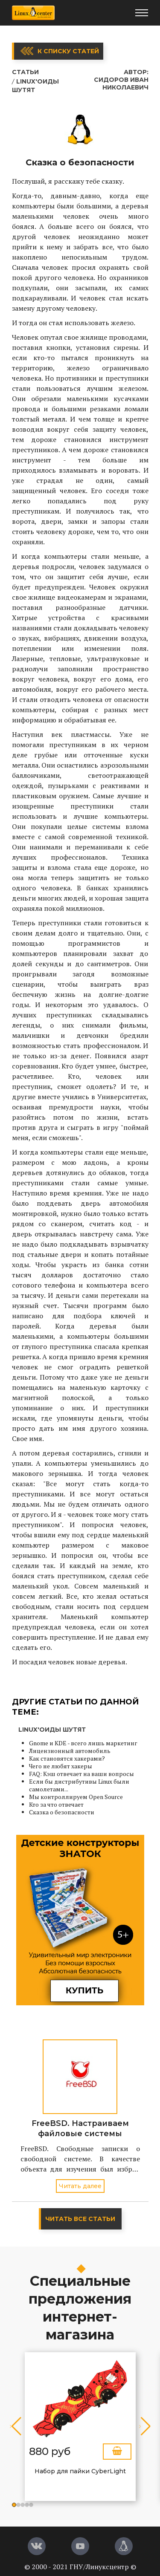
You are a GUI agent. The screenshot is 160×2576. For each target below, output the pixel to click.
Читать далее (80, 2186)
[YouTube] (80, 2546)
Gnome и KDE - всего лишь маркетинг (83, 1743)
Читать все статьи (80, 2219)
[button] (14, 2505)
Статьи (25, 72)
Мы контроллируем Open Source (76, 1797)
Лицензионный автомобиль (70, 1751)
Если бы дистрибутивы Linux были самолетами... (79, 1785)
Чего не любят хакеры (60, 1766)
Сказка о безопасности (61, 1812)
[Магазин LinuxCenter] (124, 2546)
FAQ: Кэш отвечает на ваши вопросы (81, 1774)
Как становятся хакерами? (67, 1758)
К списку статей (68, 51)
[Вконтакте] (37, 2546)
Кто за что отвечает (56, 1804)
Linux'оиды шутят (52, 1729)
